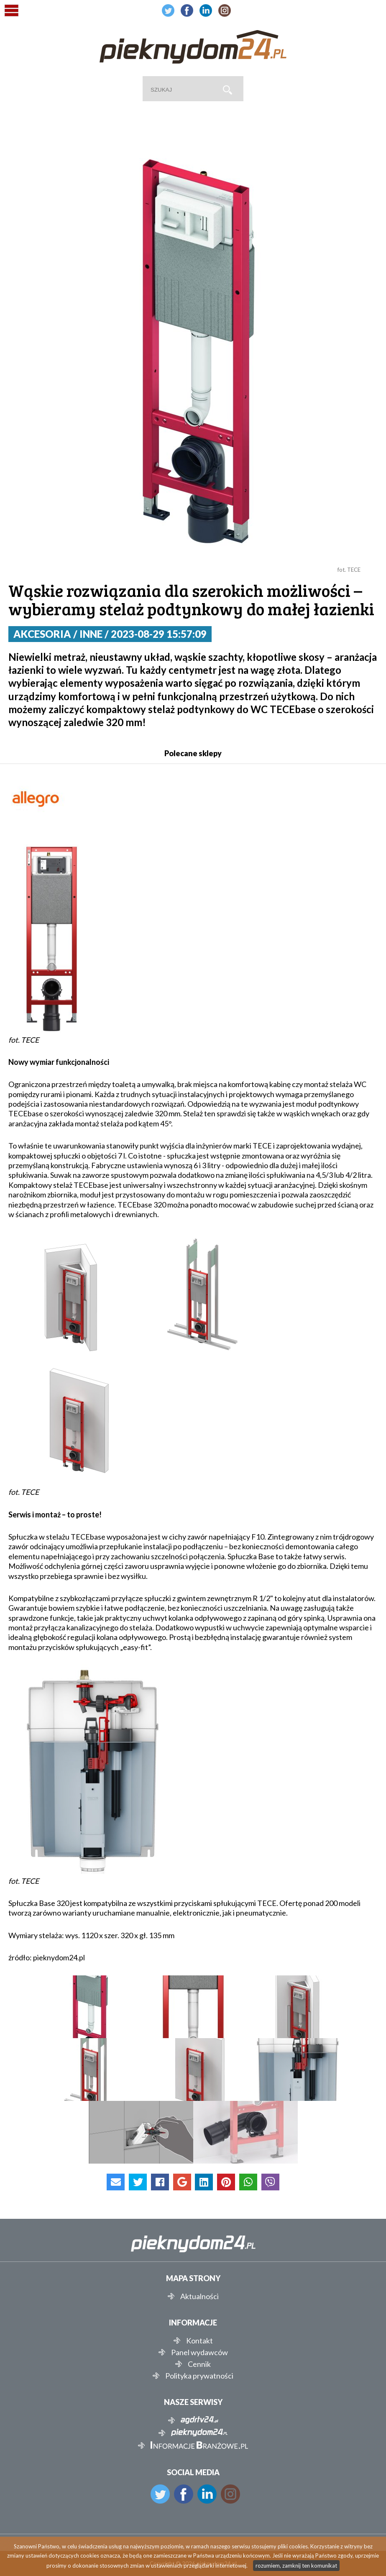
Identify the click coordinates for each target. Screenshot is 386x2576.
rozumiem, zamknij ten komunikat (296, 2565)
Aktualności (199, 2296)
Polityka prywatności (199, 2375)
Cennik (199, 2364)
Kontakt (199, 2340)
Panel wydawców (199, 2352)
